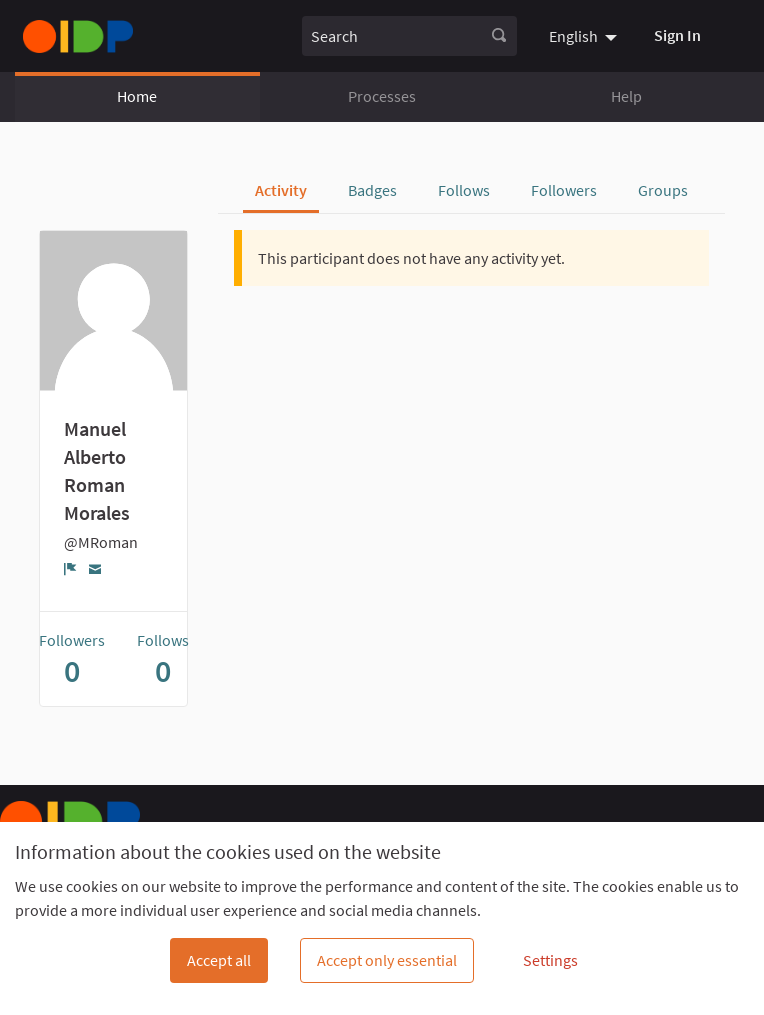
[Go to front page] (78, 36)
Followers (564, 190)
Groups (663, 190)
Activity (281, 190)
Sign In (677, 35)
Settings (550, 960)
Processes (382, 96)
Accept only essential (387, 960)
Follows (464, 190)
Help (626, 96)
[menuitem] (585, 36)
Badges (372, 190)
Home (137, 96)
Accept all (219, 960)
